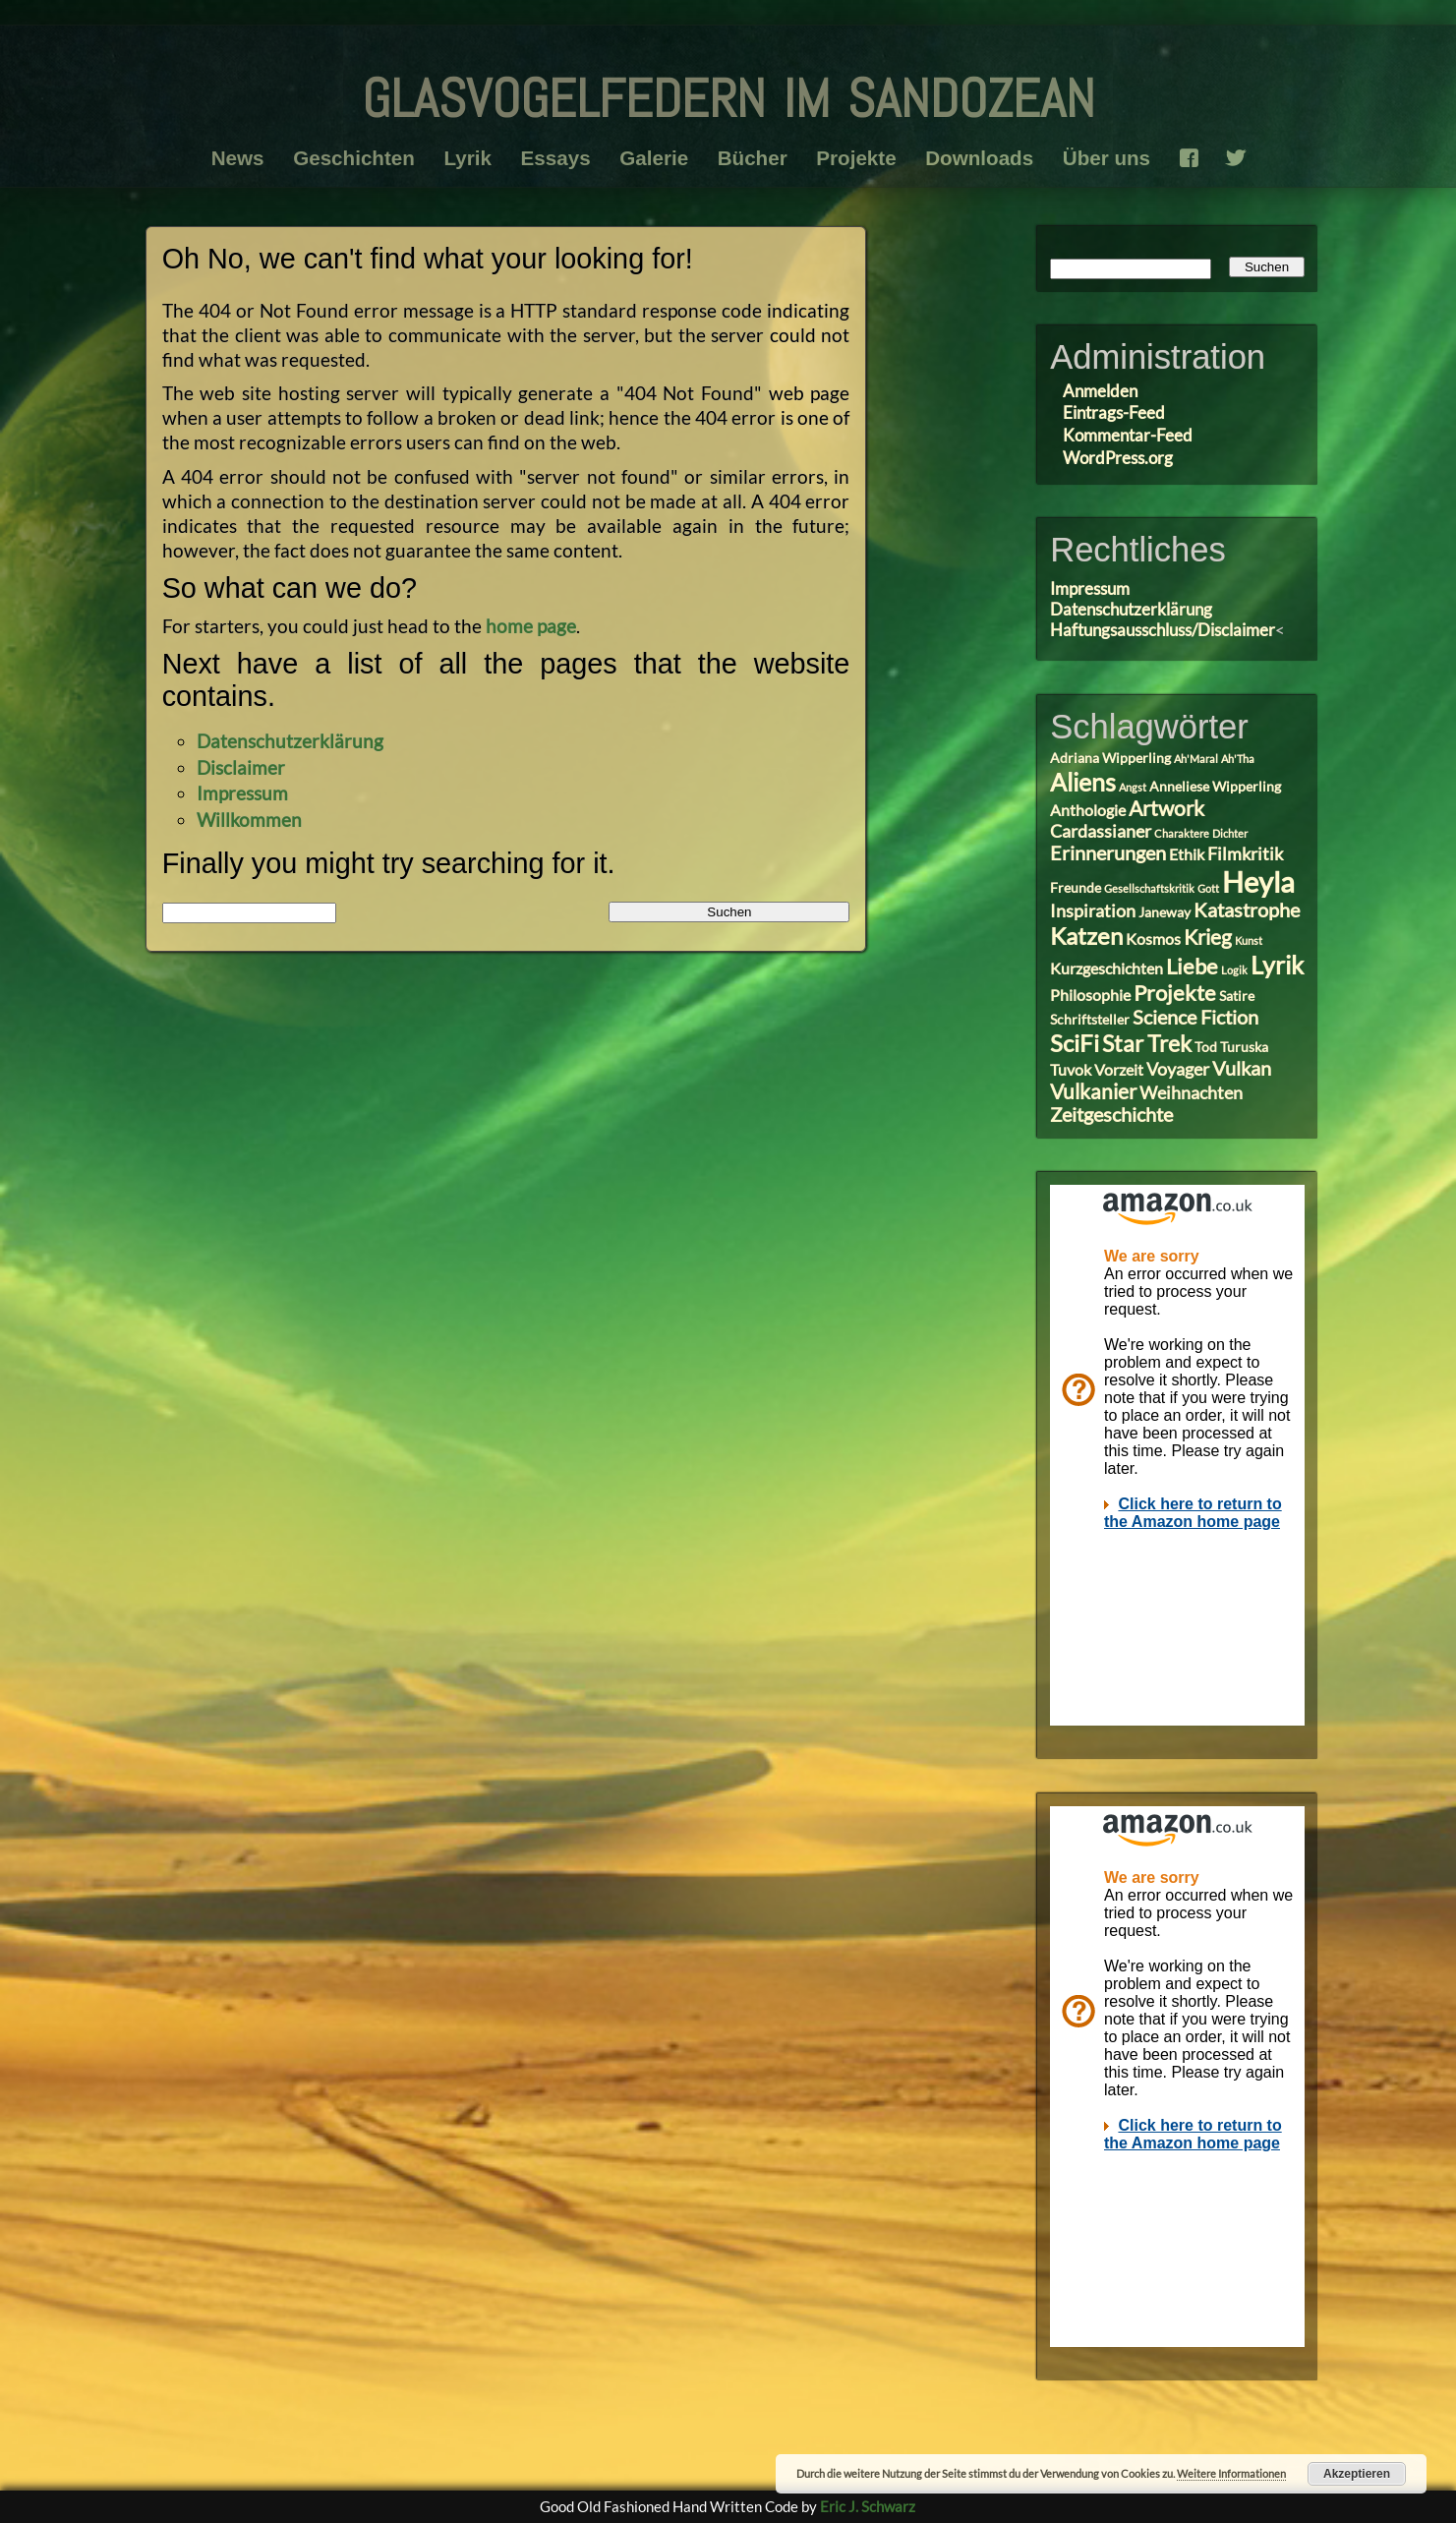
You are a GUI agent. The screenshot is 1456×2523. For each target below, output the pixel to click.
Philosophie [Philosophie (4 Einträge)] (1090, 994)
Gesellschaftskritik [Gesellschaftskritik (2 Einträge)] (1149, 888)
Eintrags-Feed (1114, 412)
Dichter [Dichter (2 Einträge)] (1230, 833)
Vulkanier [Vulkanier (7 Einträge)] (1093, 1091)
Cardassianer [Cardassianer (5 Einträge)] (1100, 831)
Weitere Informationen (1231, 2473)
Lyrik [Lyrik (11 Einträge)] (1277, 964)
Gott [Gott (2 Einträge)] (1208, 888)
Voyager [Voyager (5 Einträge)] (1177, 1069)
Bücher (752, 158)
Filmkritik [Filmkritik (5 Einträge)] (1245, 853)
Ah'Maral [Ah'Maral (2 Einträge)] (1196, 758)
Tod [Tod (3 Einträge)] (1205, 1047)
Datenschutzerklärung (290, 741)
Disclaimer (241, 767)
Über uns (1106, 158)
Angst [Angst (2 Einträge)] (1132, 787)
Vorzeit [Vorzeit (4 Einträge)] (1118, 1069)
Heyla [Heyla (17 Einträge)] (1258, 881)
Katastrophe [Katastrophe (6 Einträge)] (1247, 910)
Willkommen (249, 819)
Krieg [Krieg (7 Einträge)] (1208, 937)
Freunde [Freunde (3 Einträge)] (1075, 888)
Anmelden (1100, 391)
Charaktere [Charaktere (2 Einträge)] (1181, 833)
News (236, 158)
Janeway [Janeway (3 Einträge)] (1164, 912)
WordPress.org (1118, 457)
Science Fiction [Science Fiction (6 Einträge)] (1195, 1017)
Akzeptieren (1356, 2474)
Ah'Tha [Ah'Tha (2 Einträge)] (1237, 758)
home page (531, 626)
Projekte (856, 158)
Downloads (979, 158)
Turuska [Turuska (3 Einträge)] (1244, 1047)
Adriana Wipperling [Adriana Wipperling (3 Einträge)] (1110, 758)
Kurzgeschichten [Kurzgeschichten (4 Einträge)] (1106, 968)
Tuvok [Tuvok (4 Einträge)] (1070, 1069)
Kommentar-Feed (1128, 435)
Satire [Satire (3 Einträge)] (1236, 996)
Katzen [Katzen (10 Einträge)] (1086, 935)
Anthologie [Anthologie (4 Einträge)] (1088, 809)
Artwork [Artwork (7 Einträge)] (1166, 808)
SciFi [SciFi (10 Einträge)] (1074, 1042)
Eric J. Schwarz (867, 2506)
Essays (555, 158)
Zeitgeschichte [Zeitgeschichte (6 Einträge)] (1111, 1114)
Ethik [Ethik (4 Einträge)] (1186, 854)
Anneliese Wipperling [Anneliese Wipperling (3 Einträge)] (1215, 786)
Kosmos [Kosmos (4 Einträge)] (1153, 938)
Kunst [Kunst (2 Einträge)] (1248, 940)
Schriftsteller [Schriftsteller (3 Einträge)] (1090, 1019)
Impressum (242, 793)
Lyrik (467, 158)
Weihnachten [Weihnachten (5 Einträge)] (1191, 1092)
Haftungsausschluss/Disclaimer (1162, 629)
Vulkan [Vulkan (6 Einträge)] (1241, 1068)
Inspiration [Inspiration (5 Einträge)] (1093, 910)
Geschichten (354, 158)
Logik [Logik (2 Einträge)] (1234, 970)
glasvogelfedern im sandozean (728, 90)
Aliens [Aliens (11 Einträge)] (1083, 781)
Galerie (653, 158)
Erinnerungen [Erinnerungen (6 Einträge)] (1108, 853)
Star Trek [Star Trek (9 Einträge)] (1147, 1043)
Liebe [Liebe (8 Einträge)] (1192, 966)
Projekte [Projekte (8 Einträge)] (1175, 992)
